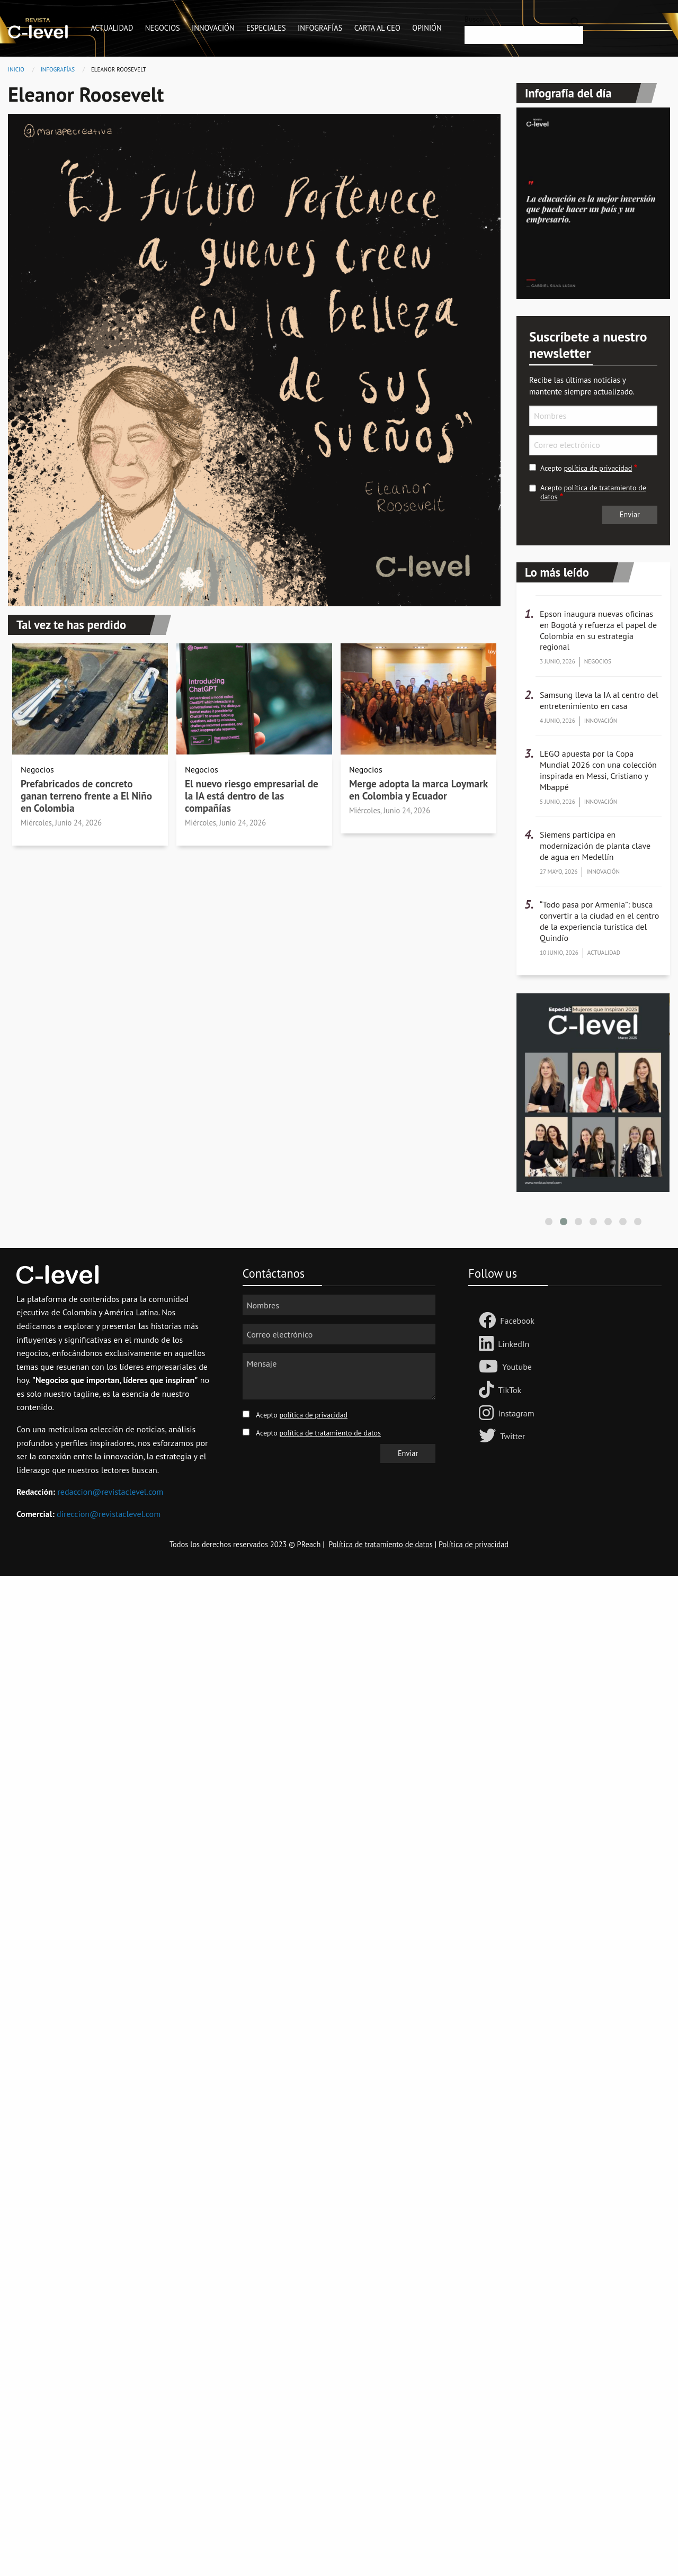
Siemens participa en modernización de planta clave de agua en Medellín (595, 845)
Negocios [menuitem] (162, 28)
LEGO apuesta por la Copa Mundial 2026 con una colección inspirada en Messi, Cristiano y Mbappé (598, 770)
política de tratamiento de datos (593, 492)
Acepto (586, 468)
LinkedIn (513, 1344)
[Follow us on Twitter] (489, 1436)
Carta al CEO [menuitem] (377, 28)
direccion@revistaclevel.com (108, 1514)
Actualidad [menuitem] (112, 28)
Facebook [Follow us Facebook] (517, 1320)
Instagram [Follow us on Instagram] (516, 1413)
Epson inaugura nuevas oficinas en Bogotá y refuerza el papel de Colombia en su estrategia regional (598, 630)
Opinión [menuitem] (426, 28)
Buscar (475, 19)
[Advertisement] (318, 1734)
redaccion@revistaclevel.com (110, 1491)
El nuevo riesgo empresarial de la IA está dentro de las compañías (251, 795)
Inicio (16, 69)
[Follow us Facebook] (489, 1321)
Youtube (517, 1366)
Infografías (58, 69)
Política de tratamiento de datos (380, 1544)
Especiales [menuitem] (266, 28)
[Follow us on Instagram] (488, 1413)
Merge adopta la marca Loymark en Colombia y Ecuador (418, 789)
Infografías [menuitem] (320, 28)
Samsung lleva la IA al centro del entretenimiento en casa (599, 700)
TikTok (509, 1390)
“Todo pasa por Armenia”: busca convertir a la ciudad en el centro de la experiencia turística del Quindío (599, 921)
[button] (548, 1221)
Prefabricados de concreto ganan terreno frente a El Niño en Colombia (86, 795)
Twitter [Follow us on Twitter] (512, 1436)
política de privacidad (598, 468)
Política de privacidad (473, 1544)
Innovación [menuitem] (213, 28)
